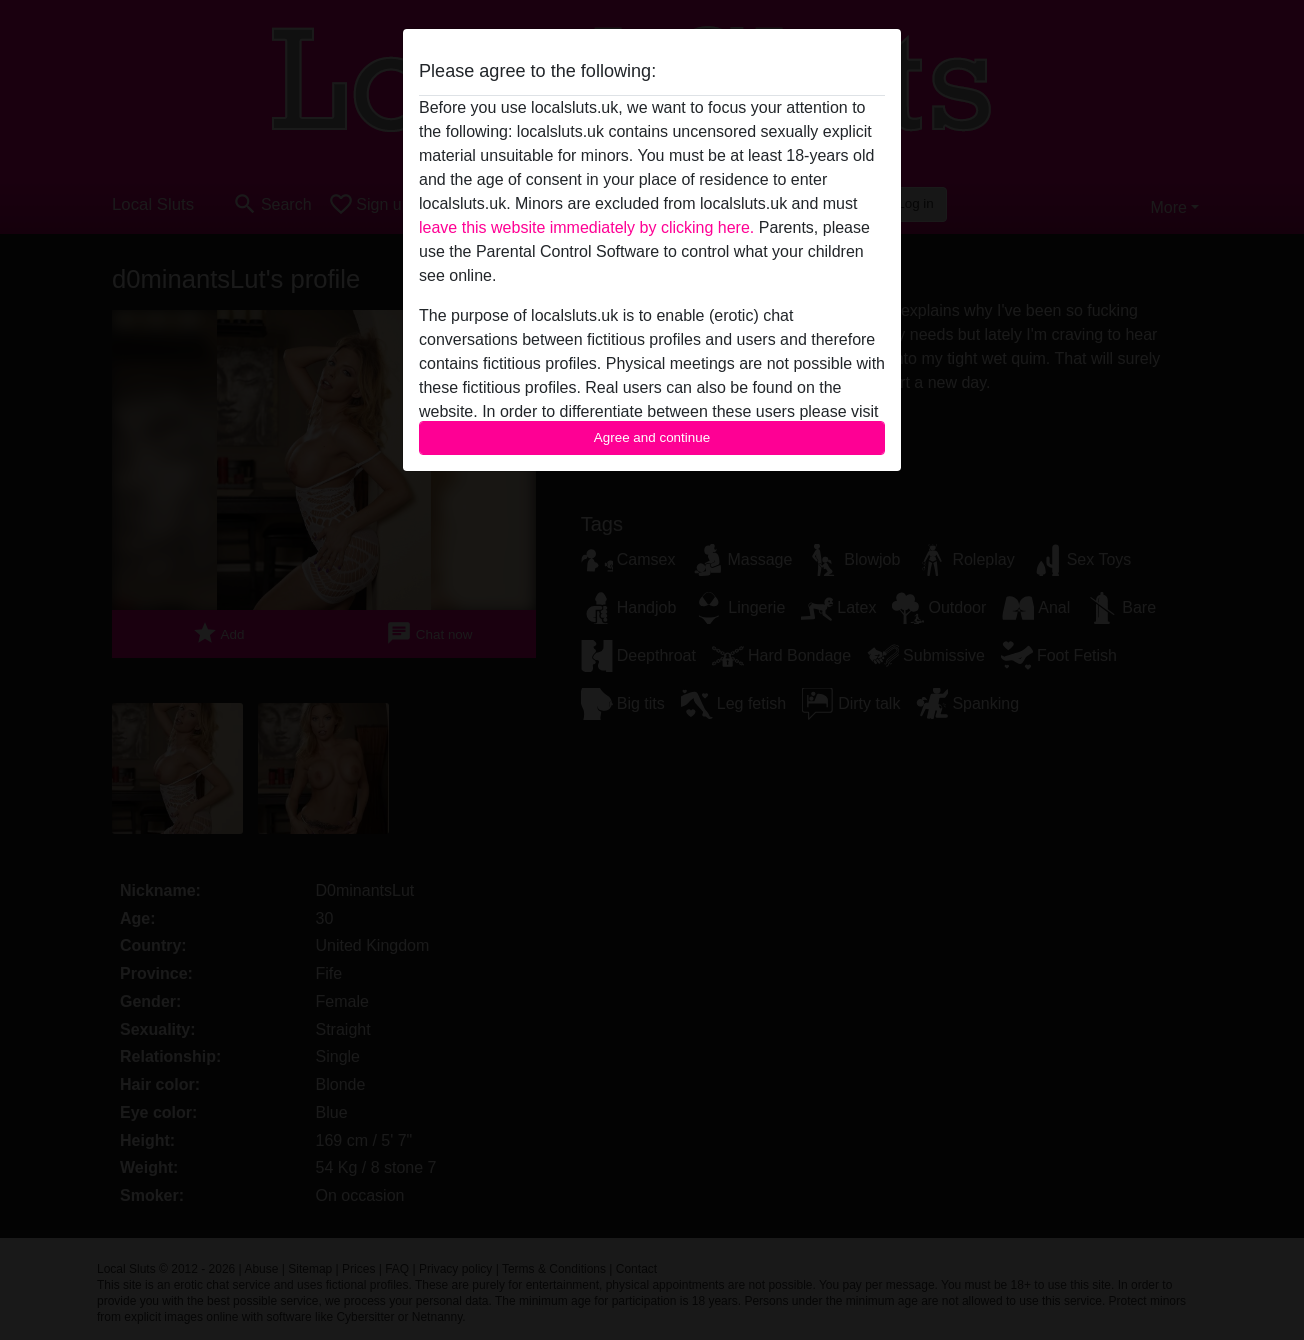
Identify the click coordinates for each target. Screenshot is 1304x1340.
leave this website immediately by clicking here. (586, 227)
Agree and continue (652, 437)
